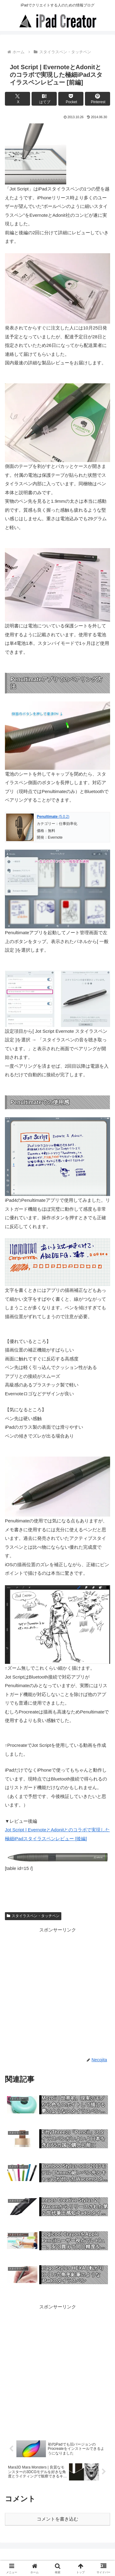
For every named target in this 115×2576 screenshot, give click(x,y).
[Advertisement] (57, 1991)
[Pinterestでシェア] (97, 99)
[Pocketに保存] (70, 99)
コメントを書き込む (57, 2518)
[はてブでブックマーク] (44, 99)
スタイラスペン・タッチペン (33, 1916)
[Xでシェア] (17, 99)
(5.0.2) (53, 816)
